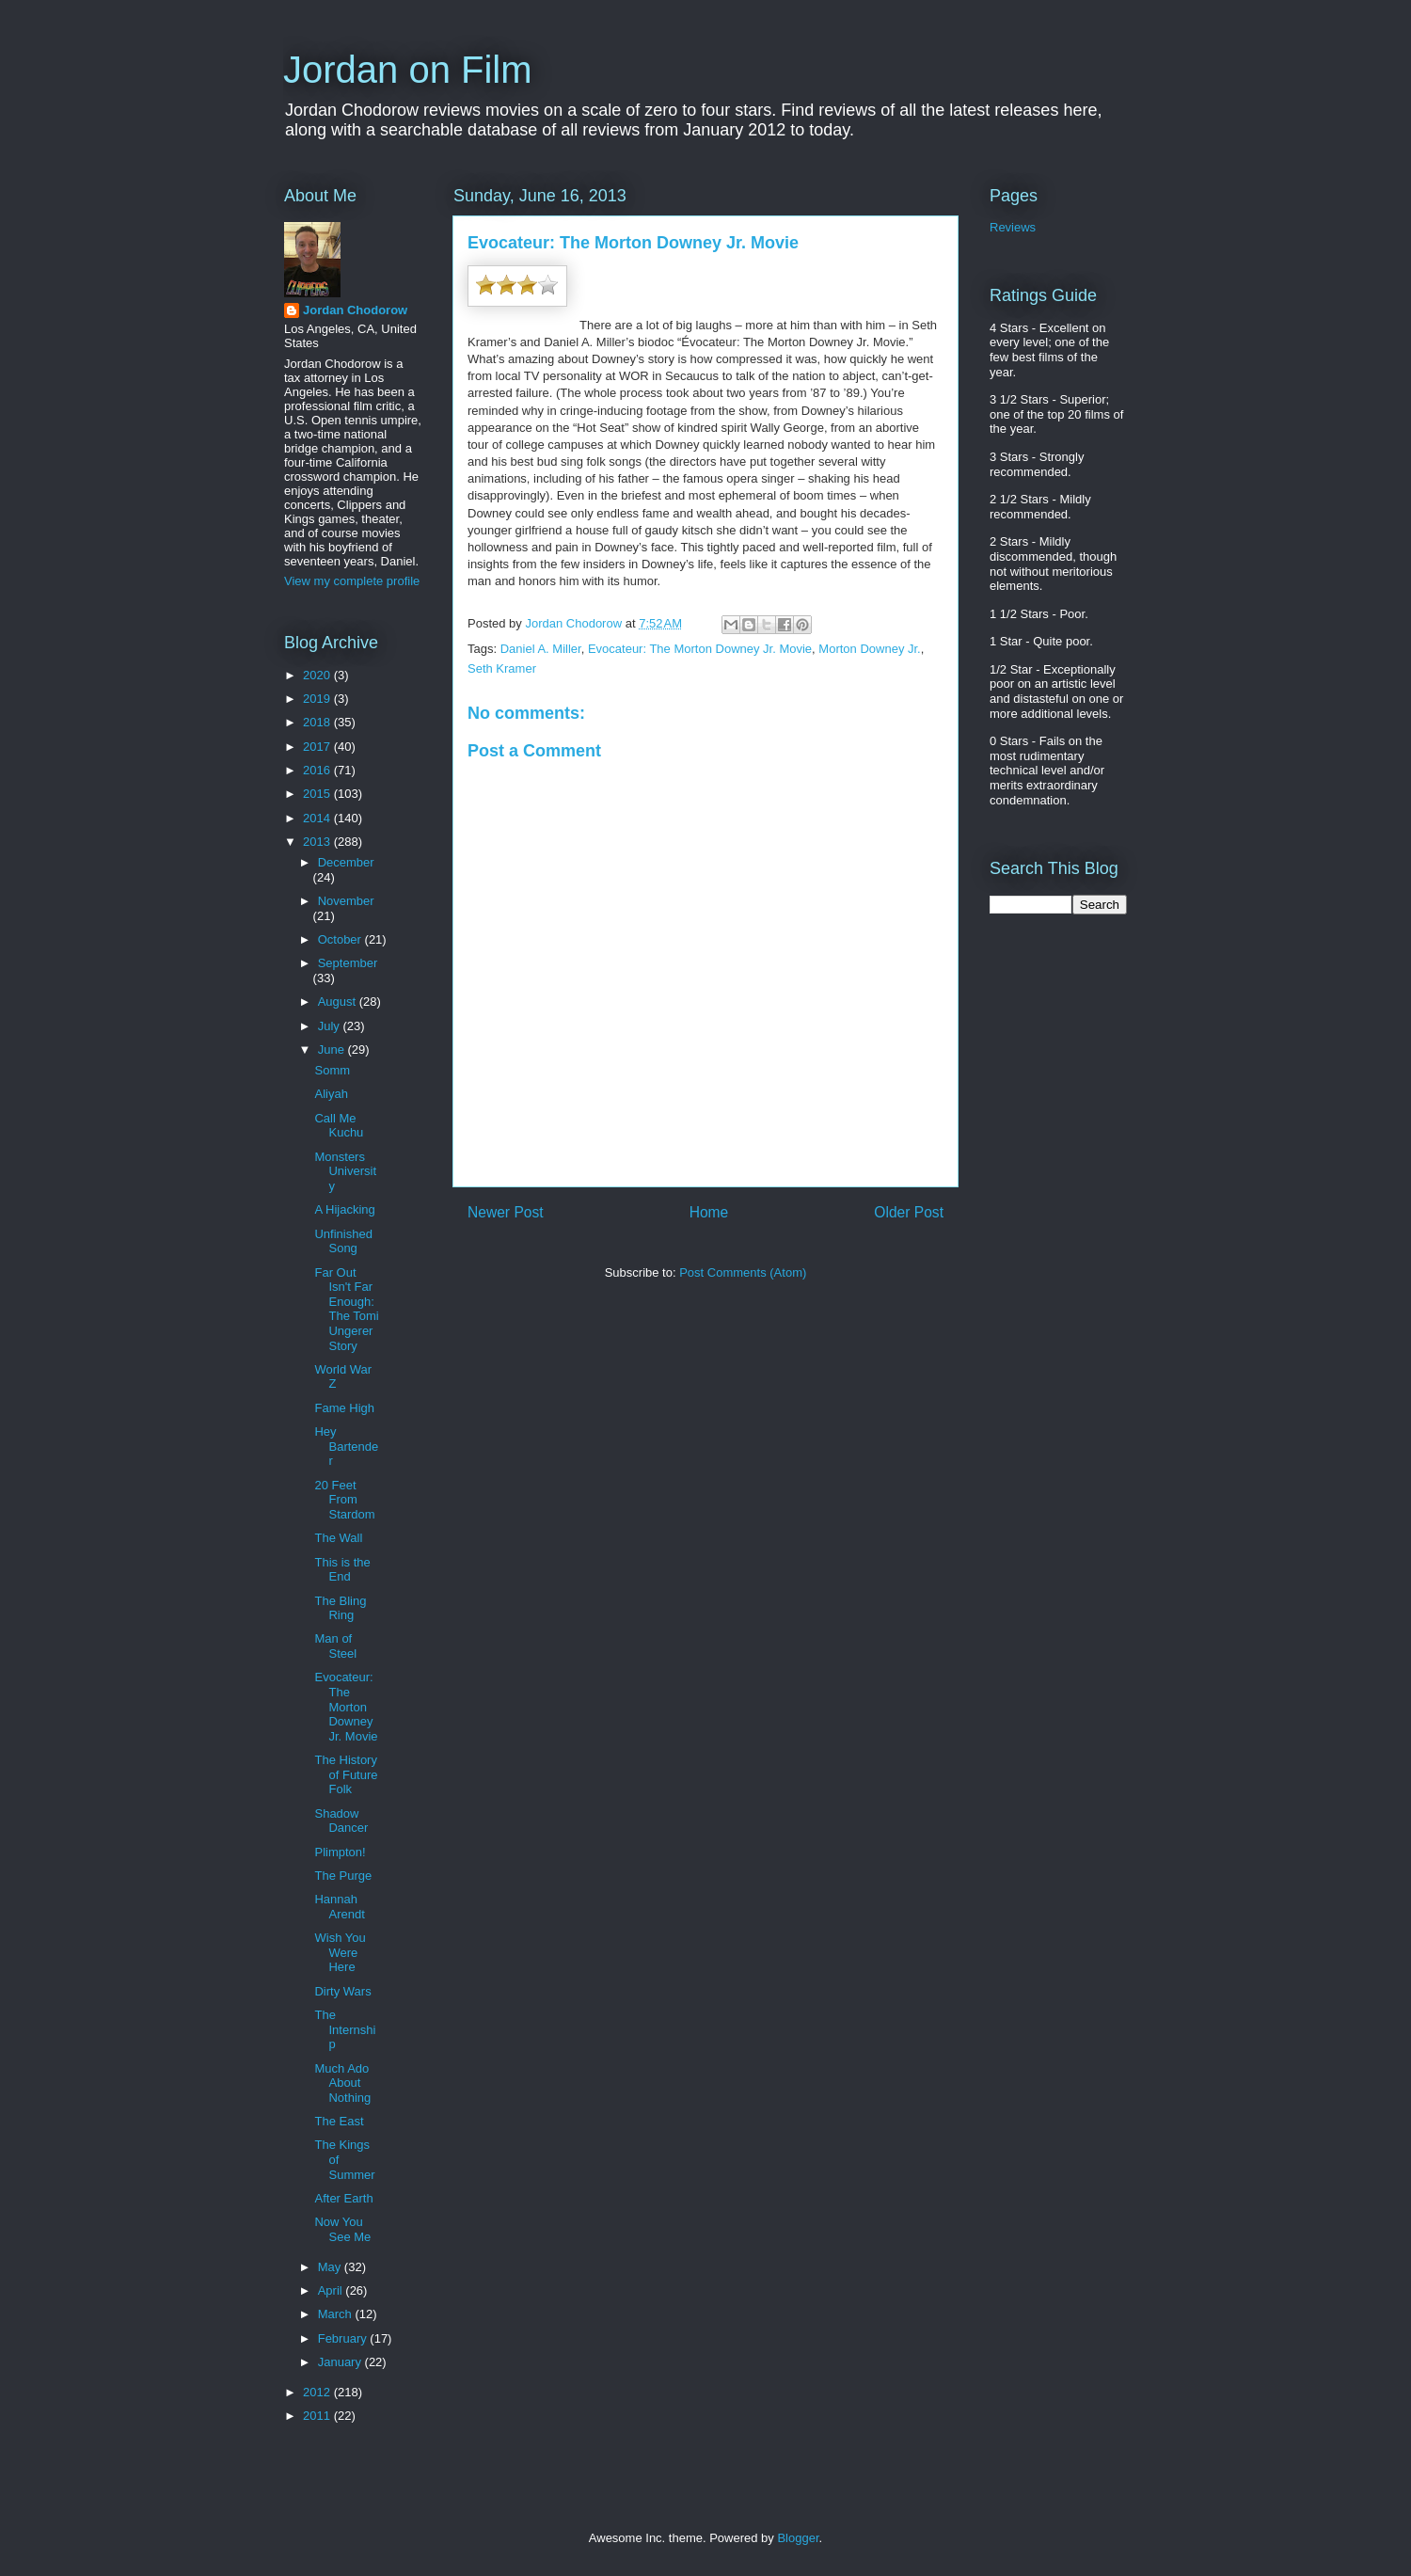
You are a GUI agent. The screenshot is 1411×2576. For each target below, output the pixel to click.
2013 (318, 842)
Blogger (797, 2538)
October (341, 939)
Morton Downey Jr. (869, 649)
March (337, 2314)
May (331, 2267)
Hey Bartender (346, 1446)
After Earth (343, 2198)
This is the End (342, 1569)
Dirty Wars (342, 1991)
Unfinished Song (343, 1241)
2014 (318, 818)
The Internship (344, 2029)
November (346, 901)
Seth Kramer (502, 668)
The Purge (343, 1875)
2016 (318, 770)
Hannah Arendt (339, 1906)
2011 (318, 2416)
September (348, 963)
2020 (318, 675)
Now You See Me (342, 2229)
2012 (318, 2392)
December (346, 862)
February (344, 2338)
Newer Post (506, 1212)
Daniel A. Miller (540, 649)
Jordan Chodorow (355, 310)
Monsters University (345, 1171)
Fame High (344, 1408)
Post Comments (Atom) (742, 1272)
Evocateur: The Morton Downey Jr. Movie (700, 649)
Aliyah (330, 1094)
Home (709, 1212)
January (341, 2362)
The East (338, 2121)
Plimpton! (339, 1852)
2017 (318, 746)
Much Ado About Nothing (342, 2083)
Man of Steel (335, 1646)
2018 (318, 722)
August (338, 1001)
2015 (318, 794)
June (333, 1049)
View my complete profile (352, 581)
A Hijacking (344, 1209)
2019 (318, 699)
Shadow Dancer (341, 1821)
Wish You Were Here (339, 1952)
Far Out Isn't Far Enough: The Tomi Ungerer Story (346, 1309)
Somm (332, 1070)
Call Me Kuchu (338, 1125)
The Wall (338, 1538)
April (332, 2290)
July (330, 1026)
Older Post (908, 1212)
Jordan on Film (407, 69)
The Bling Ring (340, 1608)
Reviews (1013, 227)
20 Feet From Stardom (344, 1499)
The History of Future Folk (345, 1774)
